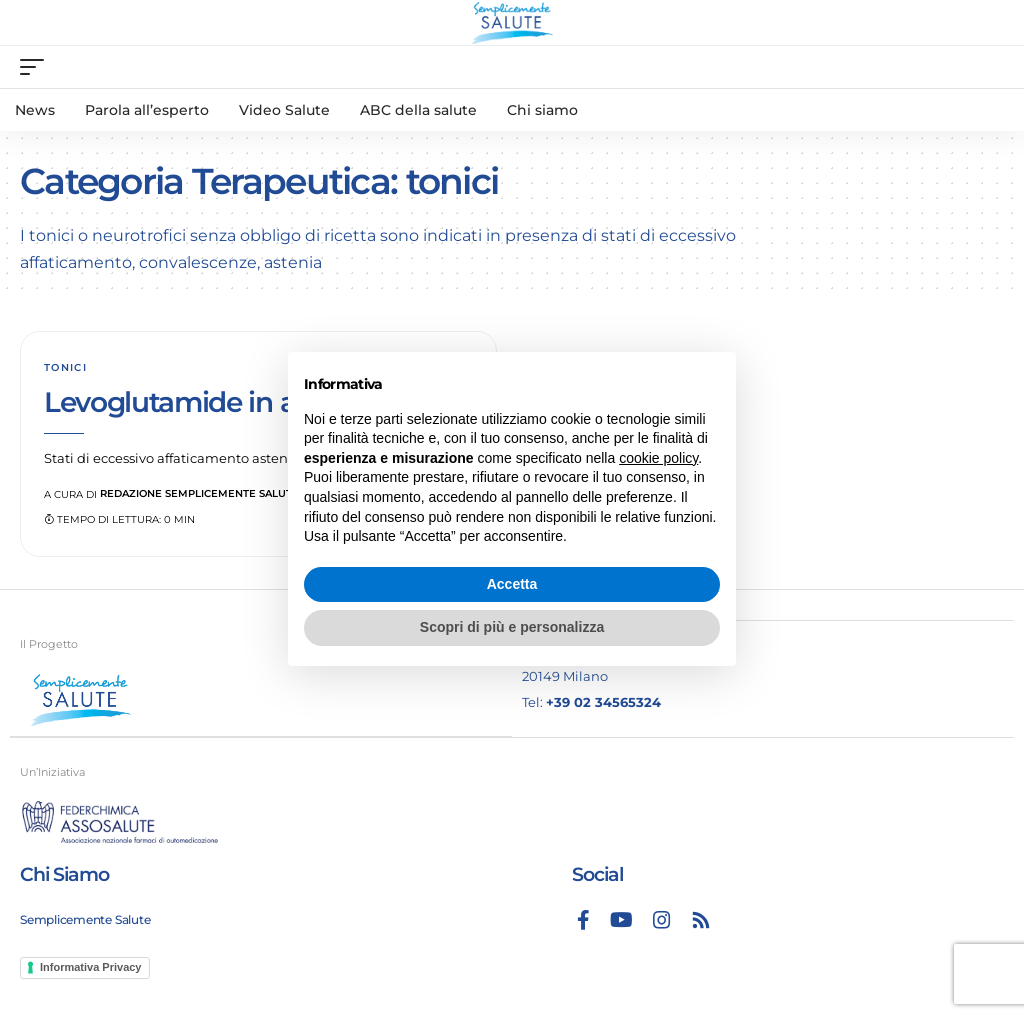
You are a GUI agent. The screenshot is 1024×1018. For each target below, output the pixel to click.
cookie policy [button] (658, 458)
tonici (65, 367)
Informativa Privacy (91, 967)
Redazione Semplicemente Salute (199, 493)
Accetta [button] (512, 584)
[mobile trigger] (37, 67)
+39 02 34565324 (603, 702)
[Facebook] (583, 920)
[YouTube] (621, 920)
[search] (989, 67)
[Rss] (701, 920)
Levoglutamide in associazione (244, 402)
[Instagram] (662, 920)
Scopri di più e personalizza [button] (512, 627)
